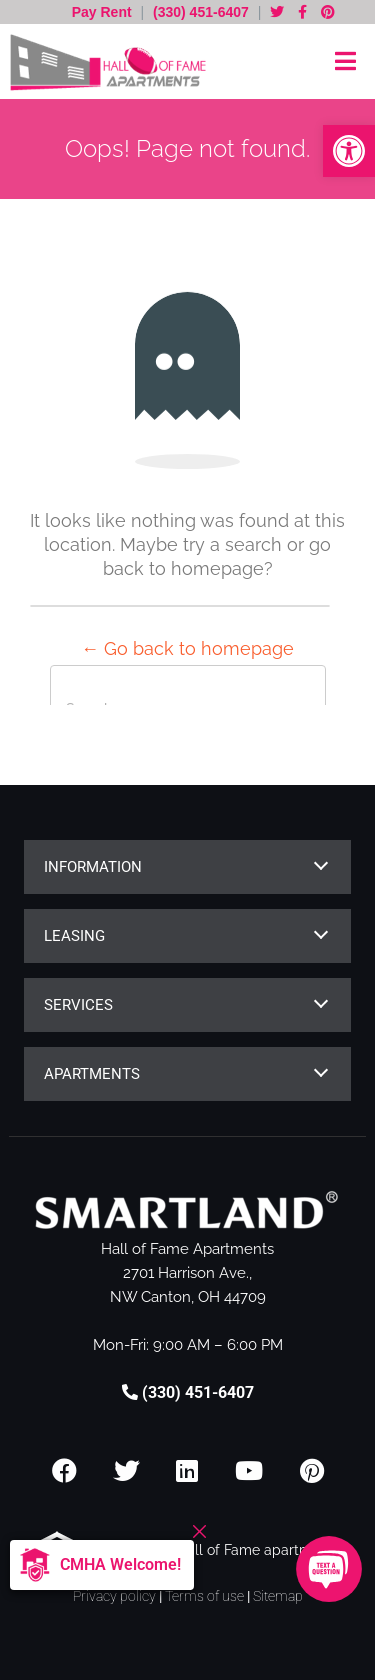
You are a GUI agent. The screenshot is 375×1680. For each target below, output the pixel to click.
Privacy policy (114, 1596)
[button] (349, 151)
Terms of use (204, 1596)
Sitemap (278, 1596)
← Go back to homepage (187, 648)
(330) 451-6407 (201, 12)
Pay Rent (104, 12)
